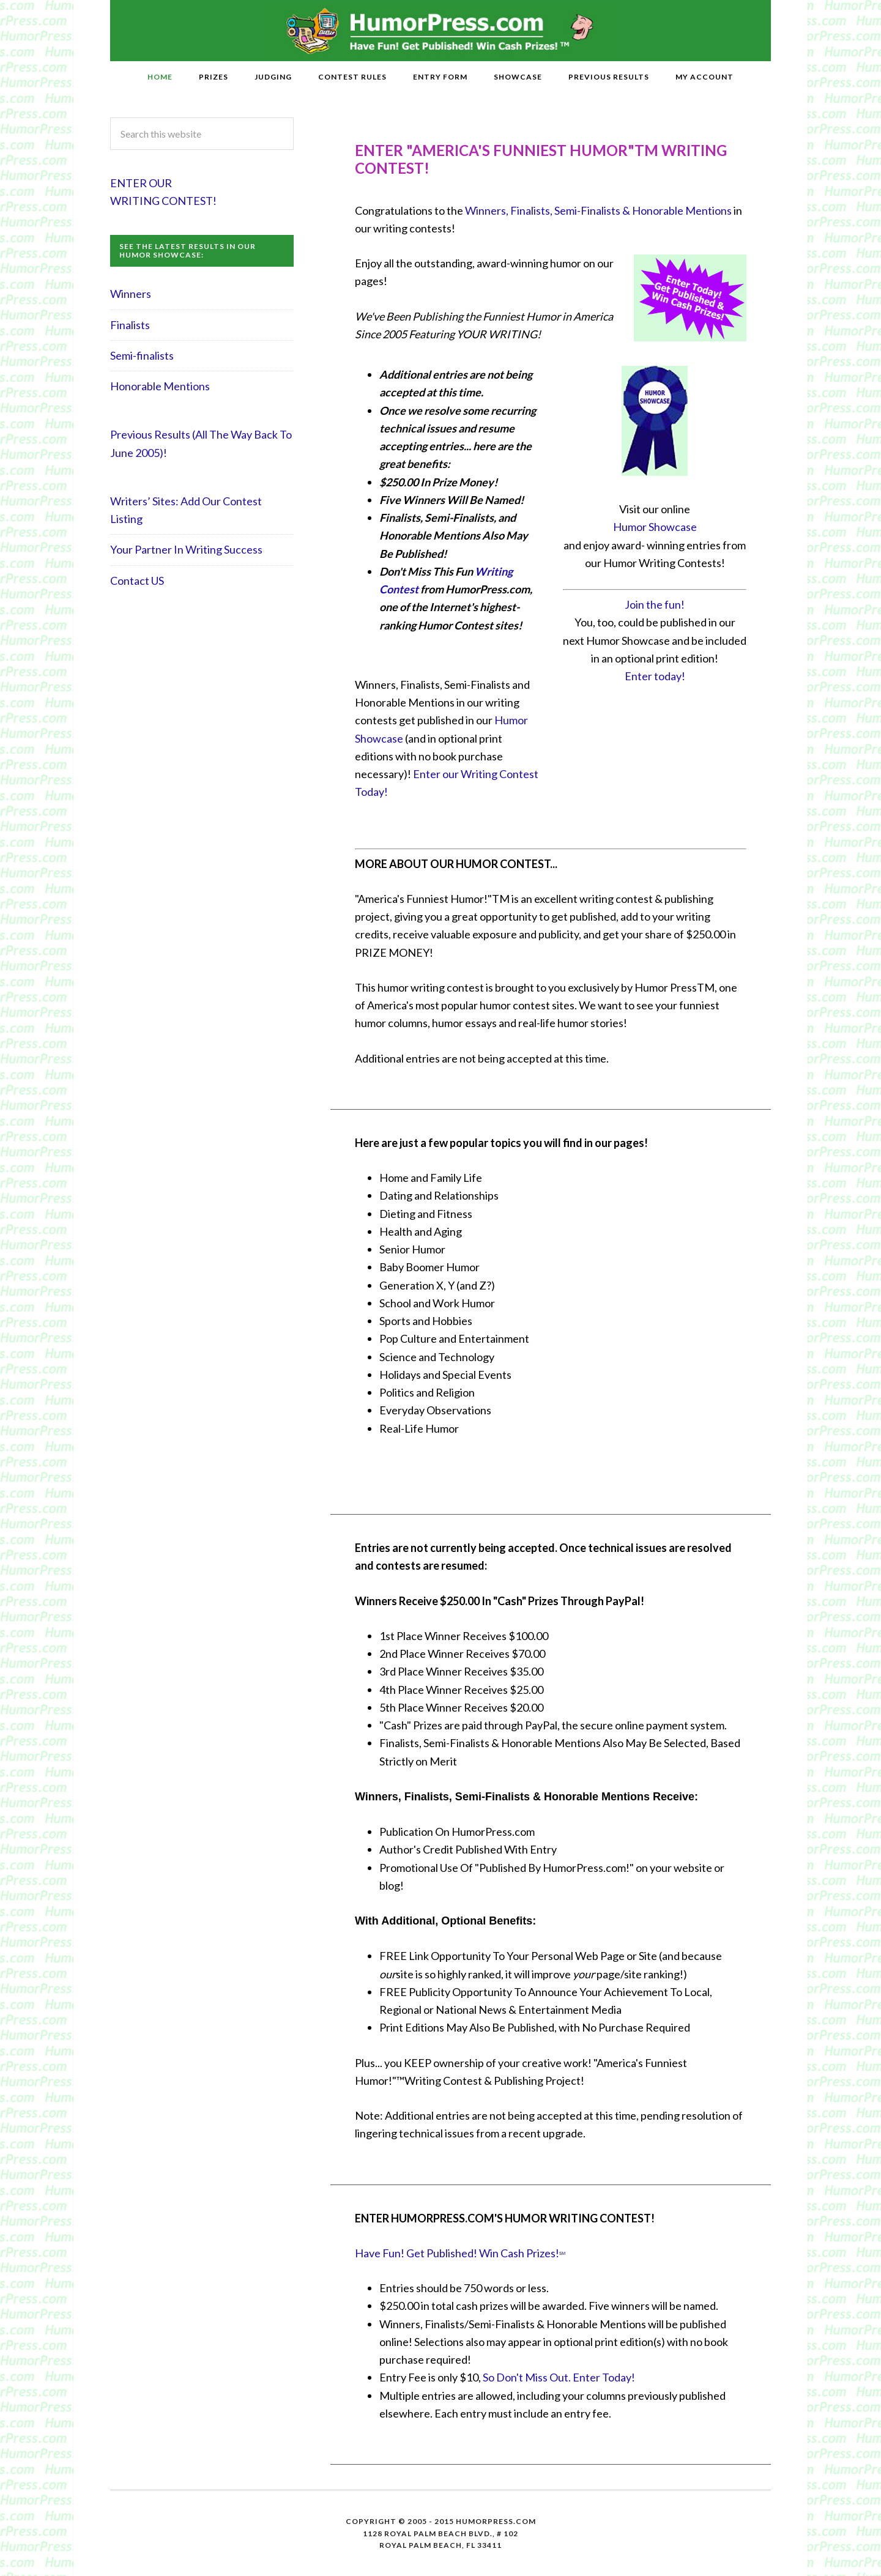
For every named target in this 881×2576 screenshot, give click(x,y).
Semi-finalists (142, 355)
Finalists (130, 325)
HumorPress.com (440, 30)
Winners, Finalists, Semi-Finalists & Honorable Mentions (598, 210)
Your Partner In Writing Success (186, 549)
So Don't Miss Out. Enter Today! (559, 2377)
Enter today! (655, 676)
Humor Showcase (655, 526)
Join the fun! (655, 604)
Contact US (137, 580)
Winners (130, 293)
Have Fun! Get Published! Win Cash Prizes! (457, 2253)
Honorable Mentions (160, 386)
